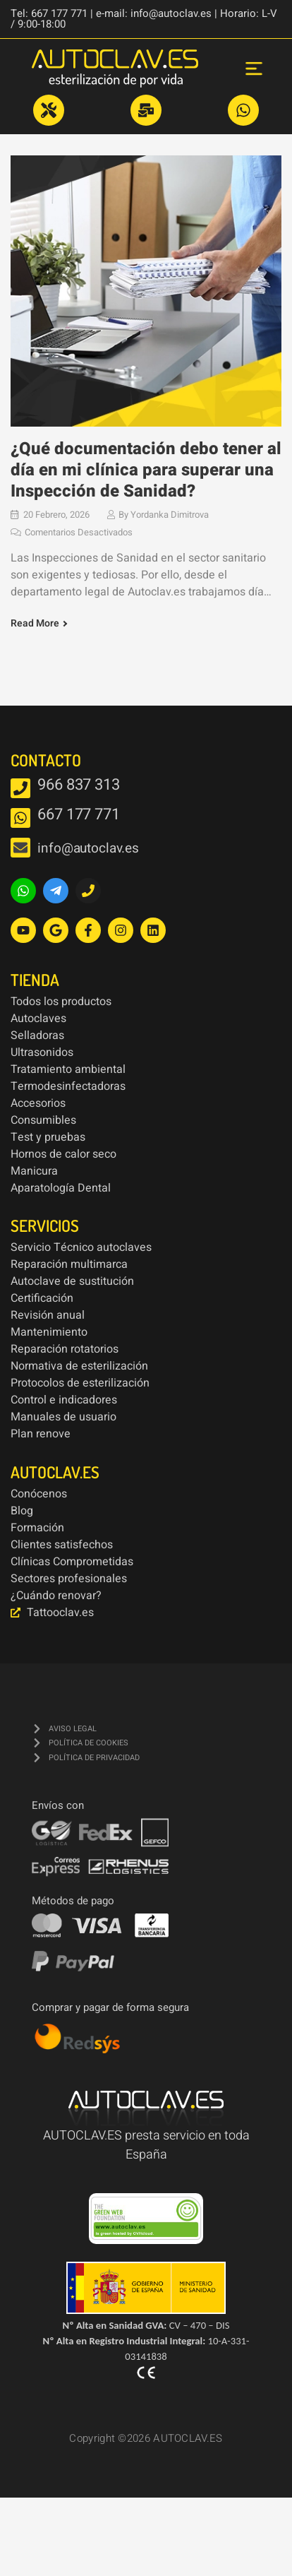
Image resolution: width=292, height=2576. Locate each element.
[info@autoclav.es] (20, 847)
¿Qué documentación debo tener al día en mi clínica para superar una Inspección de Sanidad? (146, 469)
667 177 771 (78, 813)
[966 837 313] (20, 787)
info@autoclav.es (87, 847)
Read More (35, 623)
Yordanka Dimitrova (169, 514)
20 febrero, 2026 (56, 514)
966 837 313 (78, 784)
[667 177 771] (20, 817)
